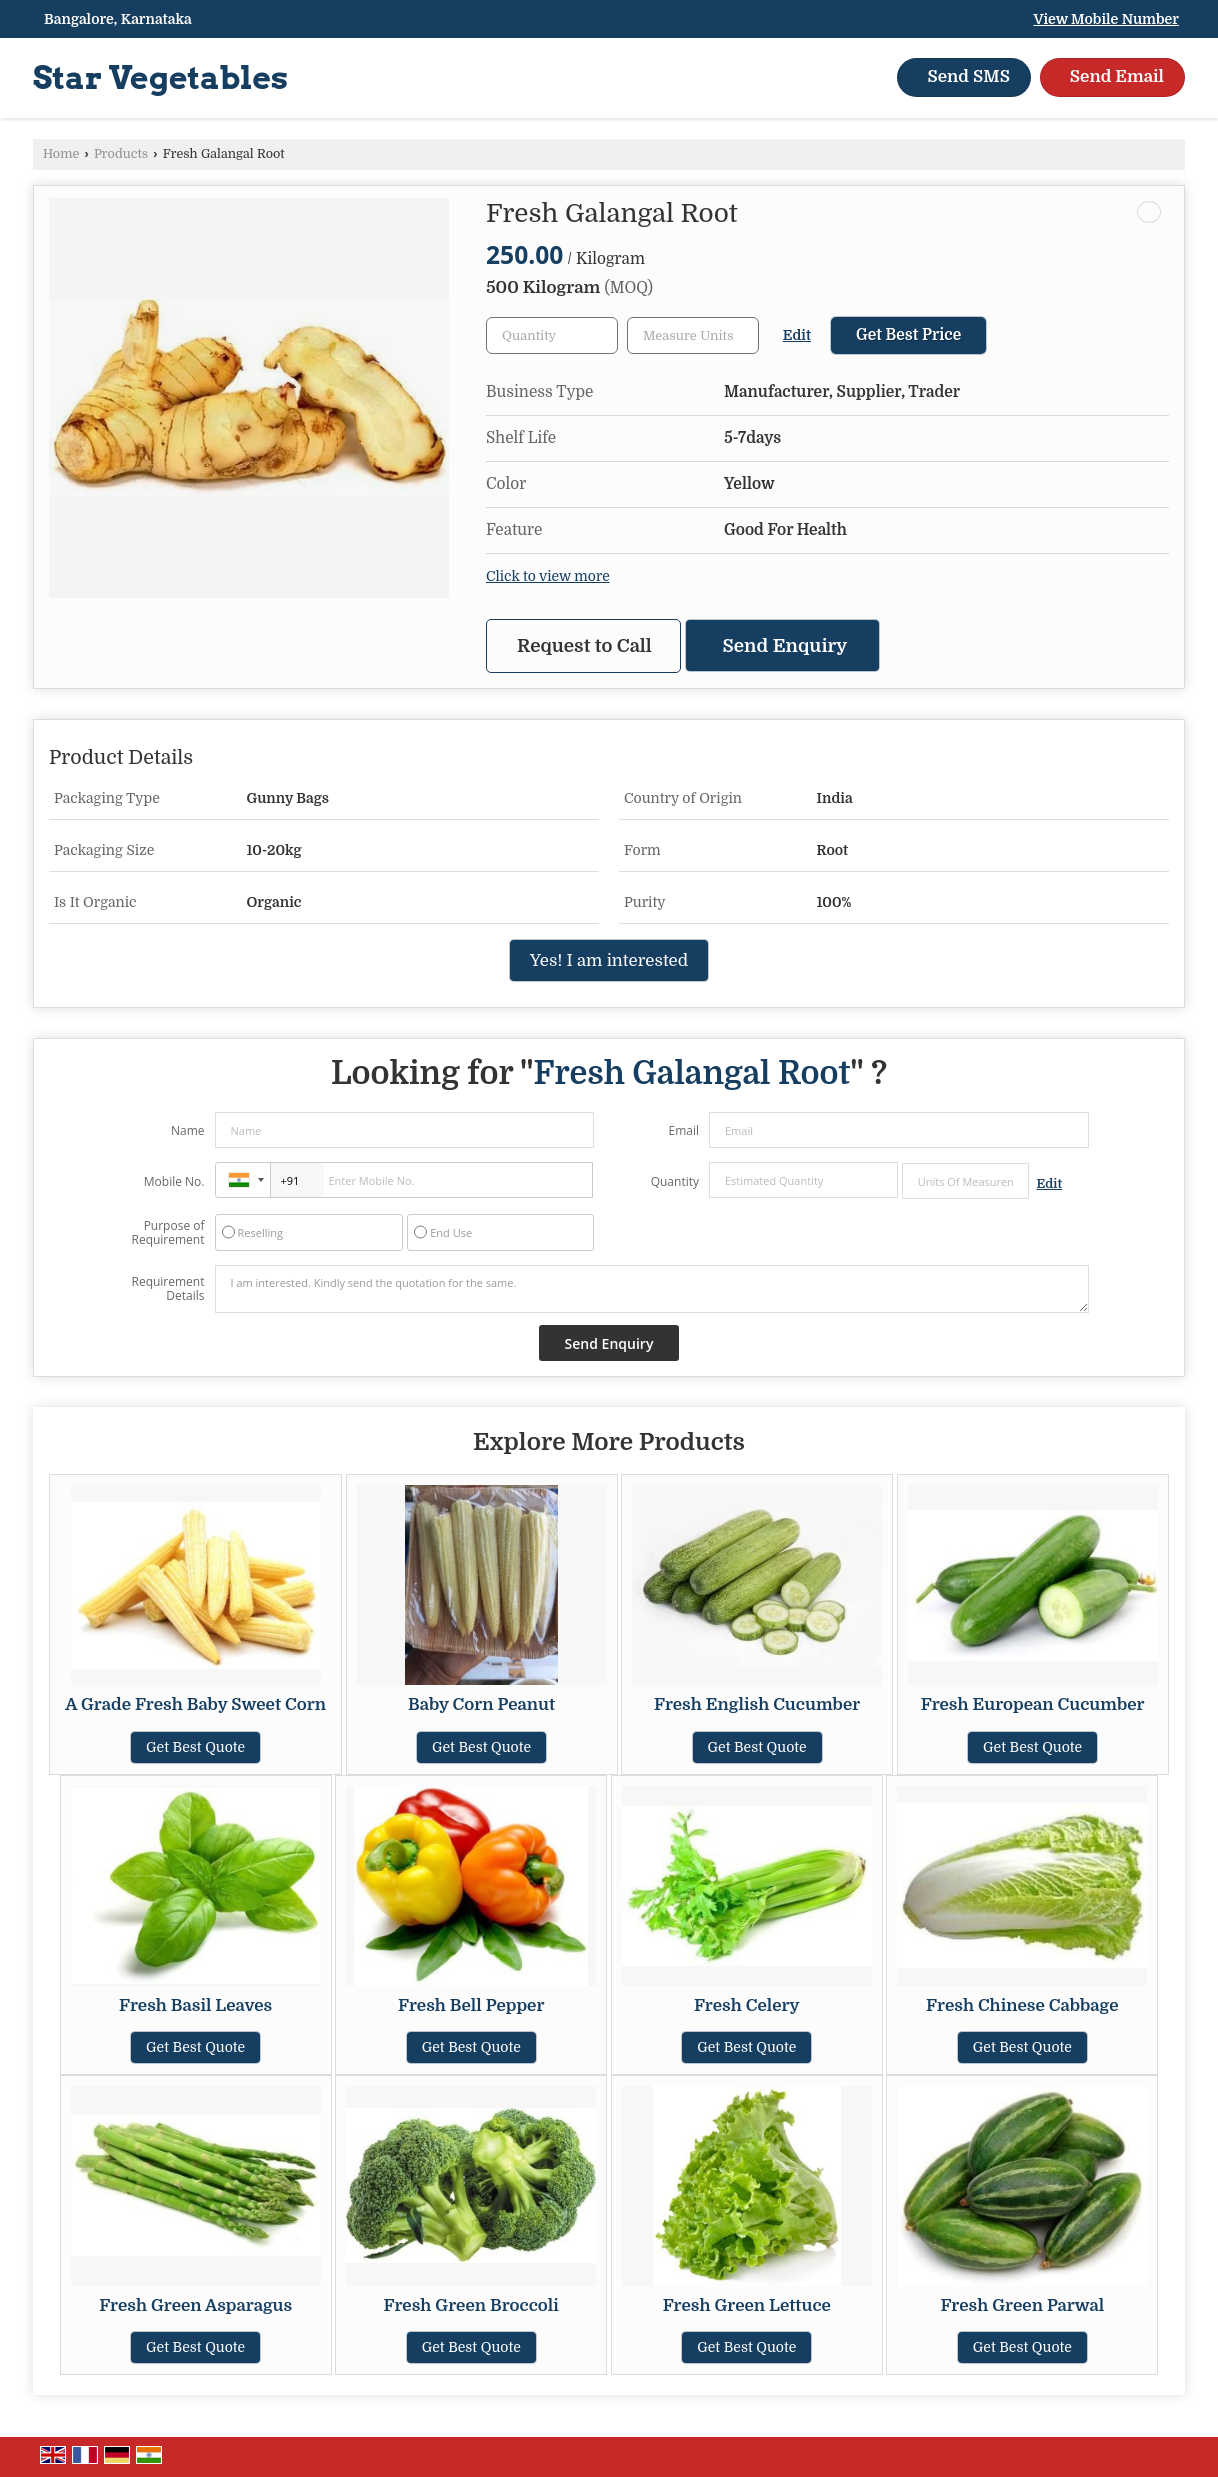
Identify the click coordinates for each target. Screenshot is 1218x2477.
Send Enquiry (785, 645)
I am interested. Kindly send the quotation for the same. (652, 1289)
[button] (1106, 19)
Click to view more (548, 576)
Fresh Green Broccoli (471, 2305)
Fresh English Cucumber (757, 1704)
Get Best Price (908, 335)
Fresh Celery (747, 2005)
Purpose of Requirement (167, 1233)
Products (121, 154)
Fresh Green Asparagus (195, 2305)
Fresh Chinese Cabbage (1022, 2005)
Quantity (675, 1181)
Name (188, 1130)
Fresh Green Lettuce (747, 2305)
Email (683, 1130)
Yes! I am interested (609, 960)
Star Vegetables (160, 78)
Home (61, 154)
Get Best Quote (195, 1747)
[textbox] (693, 335)
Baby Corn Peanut (481, 1704)
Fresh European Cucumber (1033, 1704)
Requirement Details (167, 1289)
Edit (797, 335)
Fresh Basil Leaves (195, 2005)
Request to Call (584, 645)
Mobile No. (174, 1181)
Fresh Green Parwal (1022, 2305)
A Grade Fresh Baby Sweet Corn (195, 1704)
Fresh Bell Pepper (471, 2005)
